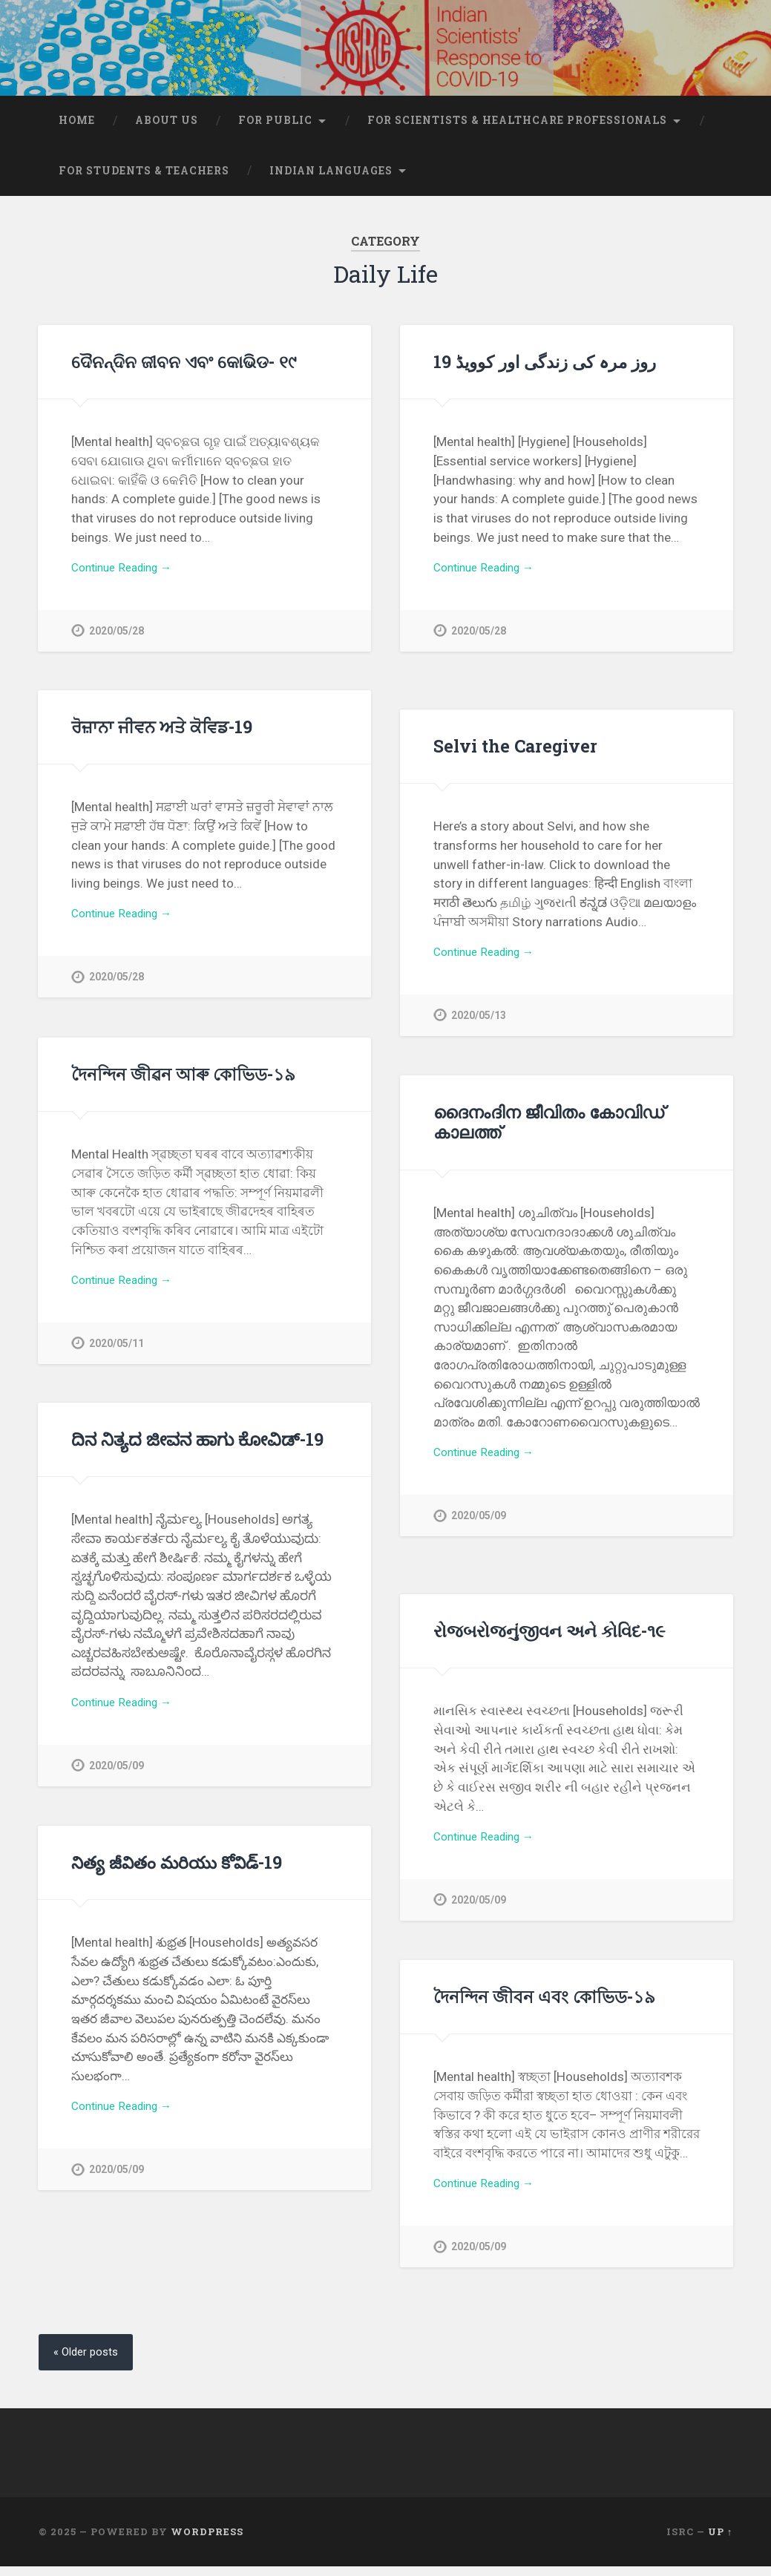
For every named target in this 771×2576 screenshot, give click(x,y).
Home (77, 128)
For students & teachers (144, 179)
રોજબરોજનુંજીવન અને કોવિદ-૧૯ (549, 1639)
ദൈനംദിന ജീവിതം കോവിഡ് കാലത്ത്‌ (548, 1130)
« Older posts (88, 2361)
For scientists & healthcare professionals (517, 128)
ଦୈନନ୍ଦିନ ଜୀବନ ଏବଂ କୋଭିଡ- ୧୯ (183, 369)
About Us (166, 128)
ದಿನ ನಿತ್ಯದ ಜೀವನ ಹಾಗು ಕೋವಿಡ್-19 (195, 1447)
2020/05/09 (478, 1527)
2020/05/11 (116, 1354)
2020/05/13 (478, 1026)
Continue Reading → (128, 578)
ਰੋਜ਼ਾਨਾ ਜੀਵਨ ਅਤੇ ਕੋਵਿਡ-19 (161, 735)
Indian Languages (331, 179)
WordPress (207, 2542)
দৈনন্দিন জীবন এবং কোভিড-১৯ (544, 2004)
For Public (275, 128)
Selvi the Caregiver (512, 754)
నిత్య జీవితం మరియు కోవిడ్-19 (174, 1870)
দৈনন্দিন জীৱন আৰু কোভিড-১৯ (183, 1082)
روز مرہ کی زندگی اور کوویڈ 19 (544, 369)
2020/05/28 (116, 642)
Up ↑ (720, 2542)
